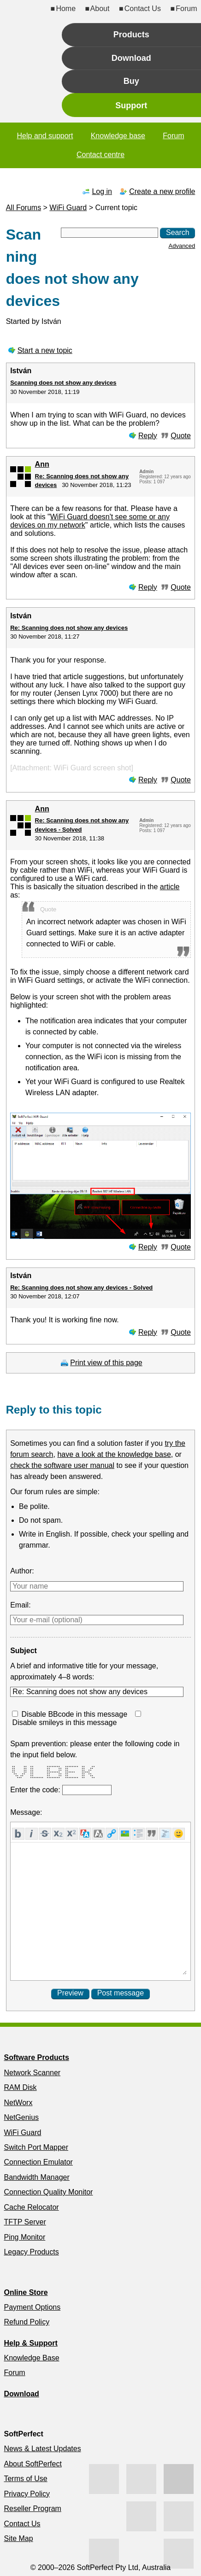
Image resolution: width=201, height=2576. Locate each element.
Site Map (18, 2538)
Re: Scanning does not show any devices (69, 627)
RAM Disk (20, 2087)
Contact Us (142, 8)
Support (131, 105)
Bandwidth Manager (36, 2177)
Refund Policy (26, 2322)
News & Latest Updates (42, 2449)
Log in (102, 191)
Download (131, 58)
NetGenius (21, 2117)
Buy (131, 81)
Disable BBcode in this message (74, 1714)
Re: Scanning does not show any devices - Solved (81, 1287)
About (100, 8)
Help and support (45, 136)
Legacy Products (31, 2252)
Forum (186, 8)
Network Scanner (32, 2073)
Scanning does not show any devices (63, 382)
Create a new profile (162, 191)
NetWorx (18, 2103)
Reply (147, 436)
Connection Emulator (38, 2162)
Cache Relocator (31, 2207)
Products (131, 34)
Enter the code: (36, 1790)
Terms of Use (25, 2478)
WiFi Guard (68, 207)
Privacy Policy (27, 2494)
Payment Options (32, 2307)
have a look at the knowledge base (114, 1454)
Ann (42, 464)
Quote (181, 436)
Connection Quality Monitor (48, 2192)
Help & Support (30, 2343)
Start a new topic (45, 350)
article (170, 887)
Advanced (182, 245)
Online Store (25, 2292)
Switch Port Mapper (36, 2147)
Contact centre (100, 154)
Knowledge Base (31, 2358)
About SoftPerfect (32, 2464)
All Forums (23, 207)
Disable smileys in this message (64, 1722)
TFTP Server (25, 2222)
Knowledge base (118, 136)
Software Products (36, 2057)
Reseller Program (32, 2508)
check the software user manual (62, 1465)
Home (66, 8)
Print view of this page (106, 1363)
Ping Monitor (24, 2237)
